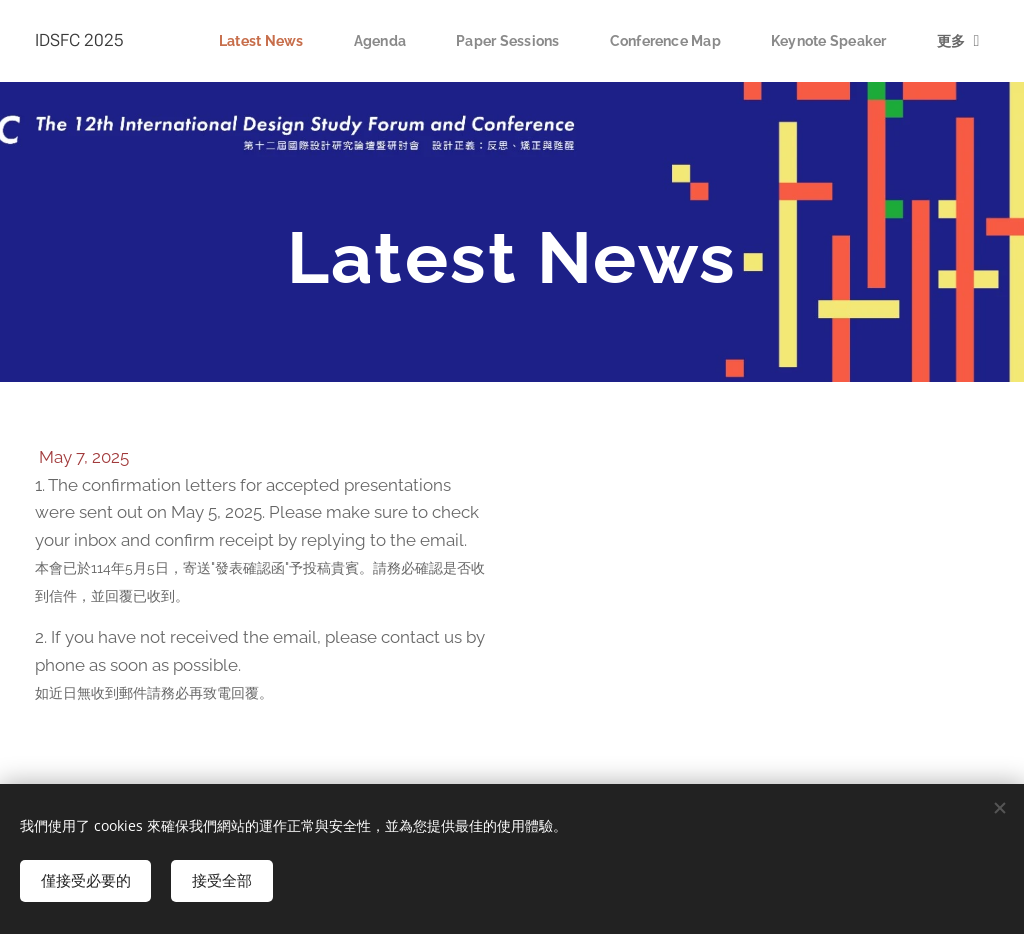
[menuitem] (247, 41)
